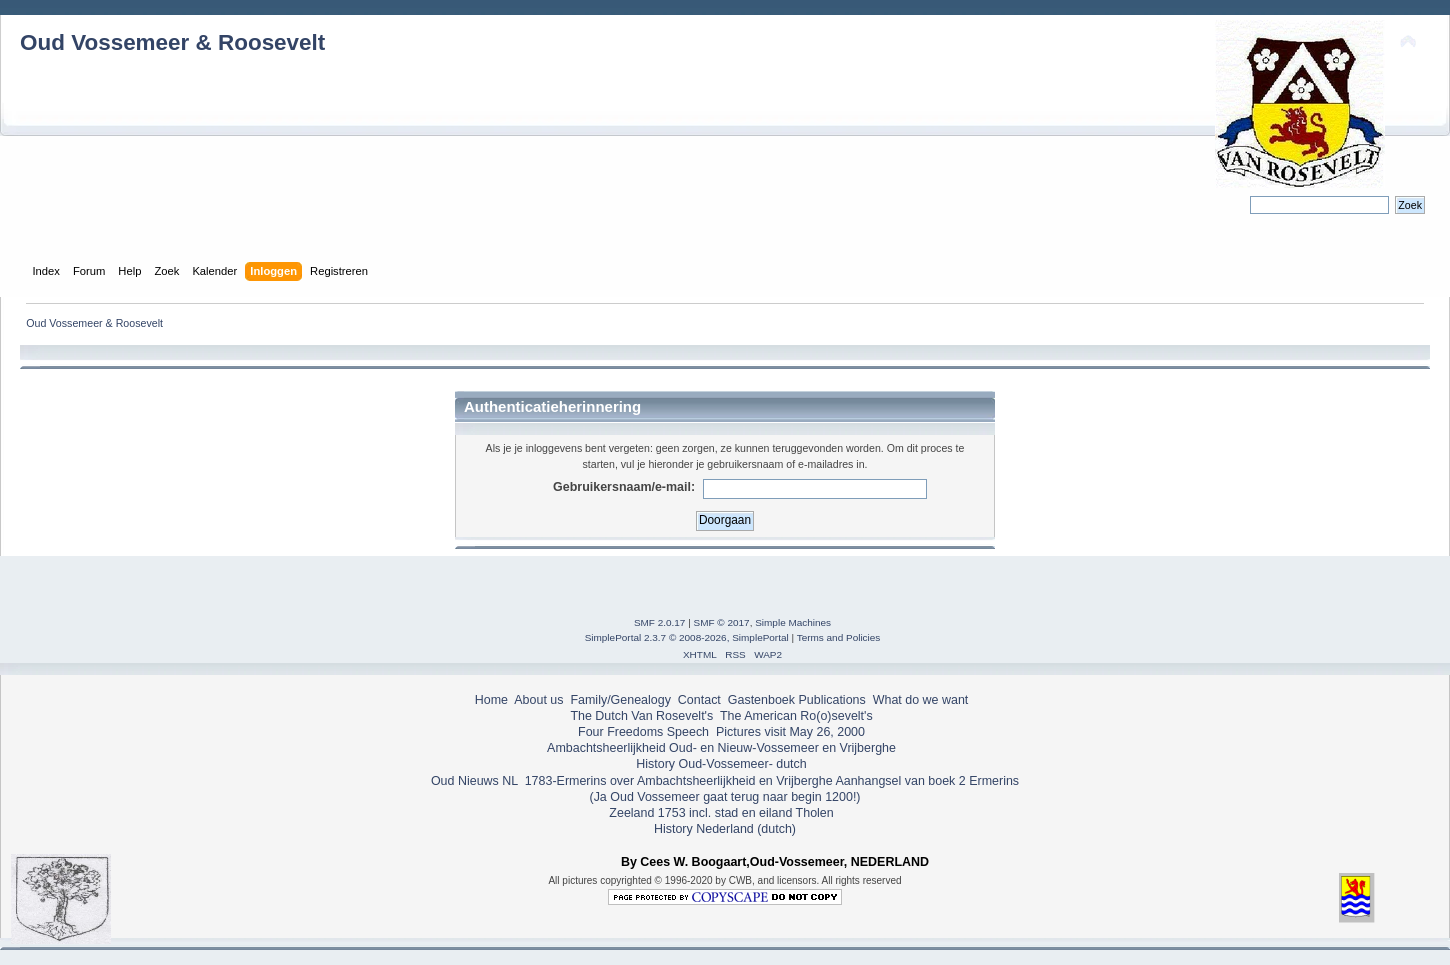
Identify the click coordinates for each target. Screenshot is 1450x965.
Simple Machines (793, 622)
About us (538, 700)
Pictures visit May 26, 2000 (790, 732)
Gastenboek (761, 700)
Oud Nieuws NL (474, 781)
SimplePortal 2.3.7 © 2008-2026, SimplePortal (687, 637)
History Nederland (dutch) (725, 829)
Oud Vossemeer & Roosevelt (172, 42)
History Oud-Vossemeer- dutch (721, 764)
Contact (699, 700)
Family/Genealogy (620, 700)
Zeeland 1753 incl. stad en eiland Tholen (721, 813)
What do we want (921, 700)
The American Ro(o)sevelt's (796, 716)
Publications (832, 700)
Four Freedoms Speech (643, 732)
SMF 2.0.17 (660, 622)
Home (491, 700)
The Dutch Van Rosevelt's (641, 716)
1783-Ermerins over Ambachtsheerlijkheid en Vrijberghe (676, 781)
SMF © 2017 (722, 622)
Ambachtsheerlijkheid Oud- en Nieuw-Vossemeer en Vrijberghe (721, 748)
